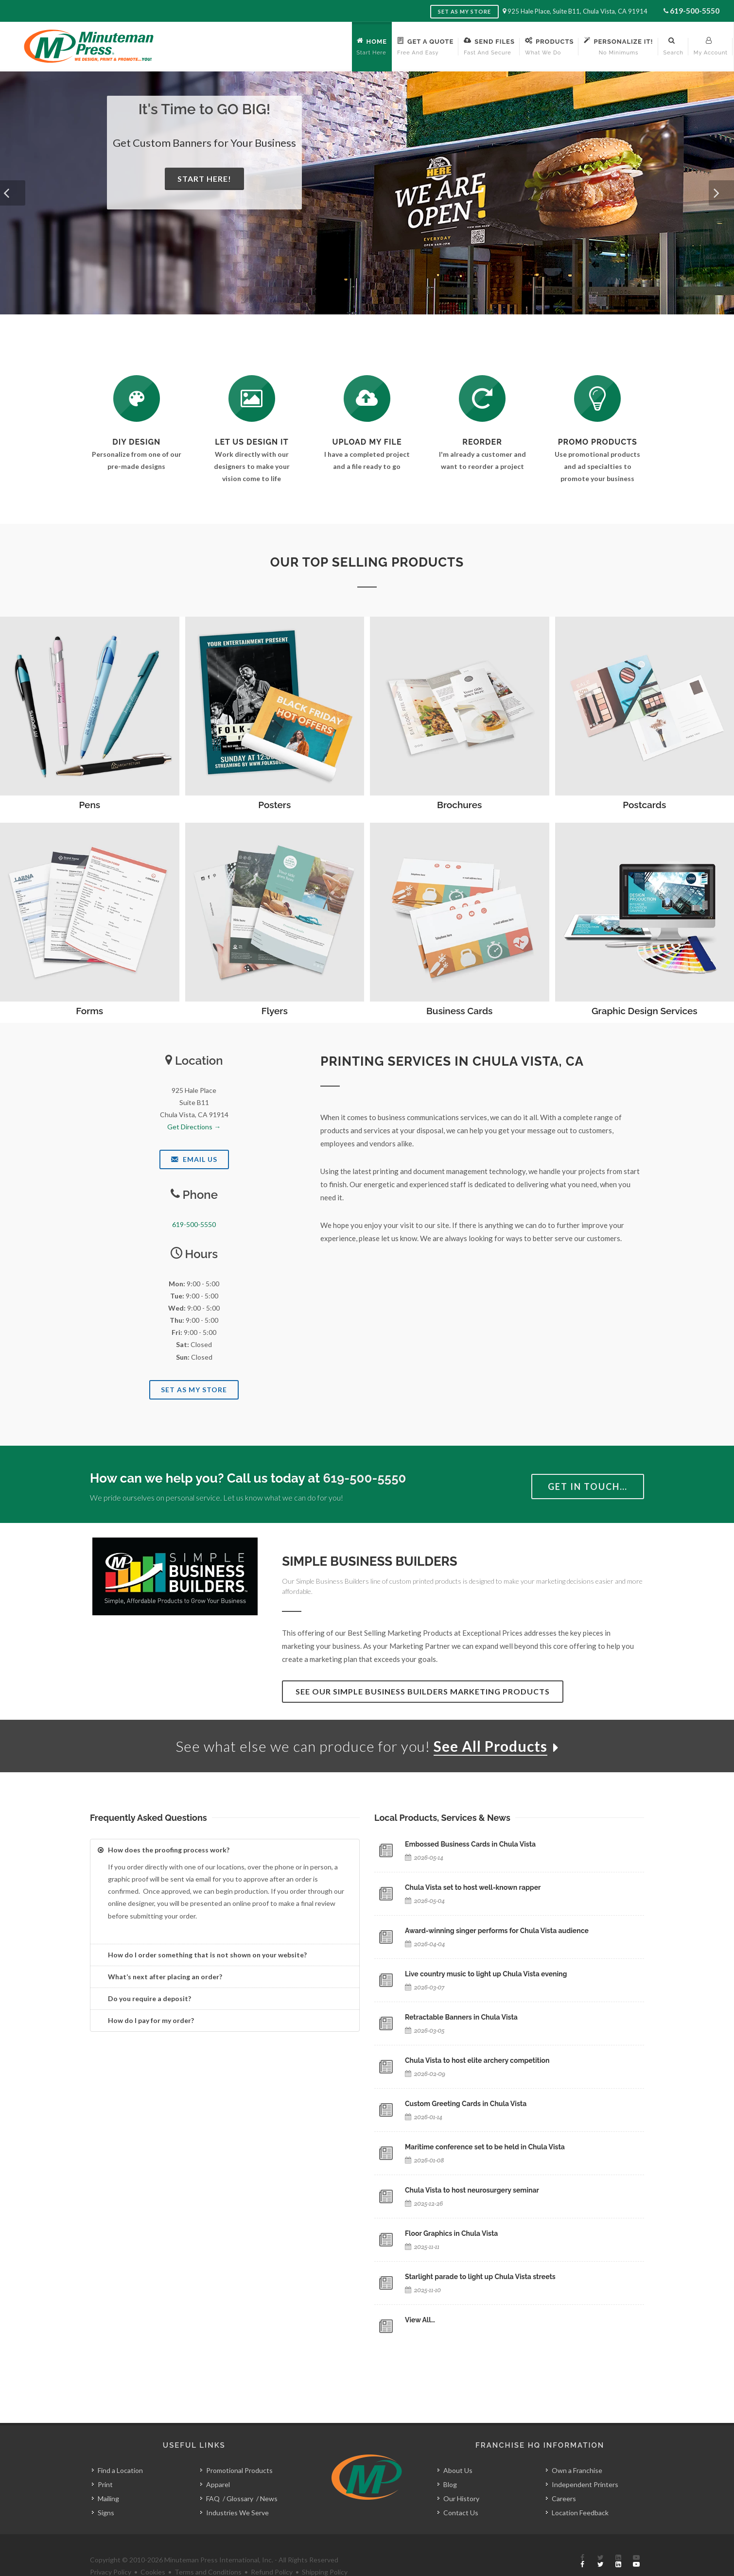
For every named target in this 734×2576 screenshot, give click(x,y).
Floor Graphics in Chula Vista (451, 2233)
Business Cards (459, 1010)
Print (105, 2462)
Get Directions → (194, 1127)
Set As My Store (194, 1389)
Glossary (240, 2476)
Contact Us (460, 2490)
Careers (564, 2476)
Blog (450, 2462)
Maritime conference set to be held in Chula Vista (485, 2147)
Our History (461, 2476)
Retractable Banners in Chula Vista (461, 2017)
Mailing (108, 2476)
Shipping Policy (325, 2550)
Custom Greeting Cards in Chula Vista (465, 2104)
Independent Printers (585, 2462)
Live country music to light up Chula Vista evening (486, 1974)
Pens (89, 804)
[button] (12, 193)
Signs (106, 2490)
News (269, 2476)
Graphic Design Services (645, 1010)
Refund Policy (272, 2550)
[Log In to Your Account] (482, 398)
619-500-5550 (694, 10)
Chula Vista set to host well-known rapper (473, 1887)
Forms (89, 1010)
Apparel (218, 2462)
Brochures (459, 804)
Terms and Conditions (208, 2550)
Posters (274, 804)
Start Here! (204, 178)
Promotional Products (239, 2448)
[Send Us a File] (367, 398)
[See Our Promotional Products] (597, 398)
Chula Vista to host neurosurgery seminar (472, 2190)
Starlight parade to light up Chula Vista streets (480, 2277)
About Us (457, 2448)
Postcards (644, 804)
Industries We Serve (237, 2490)
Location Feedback (580, 2490)
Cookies (152, 2550)
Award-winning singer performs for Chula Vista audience (497, 1931)
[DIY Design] (136, 398)
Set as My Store (464, 11)
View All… (420, 2320)
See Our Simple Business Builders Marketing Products (423, 1691)
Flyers (275, 1010)
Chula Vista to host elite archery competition (477, 2060)
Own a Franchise (577, 2448)
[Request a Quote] (251, 398)
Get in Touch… (588, 1486)
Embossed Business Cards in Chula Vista (470, 1844)
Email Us (194, 1159)
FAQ (213, 2476)
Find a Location (120, 2448)
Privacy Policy (110, 2550)
